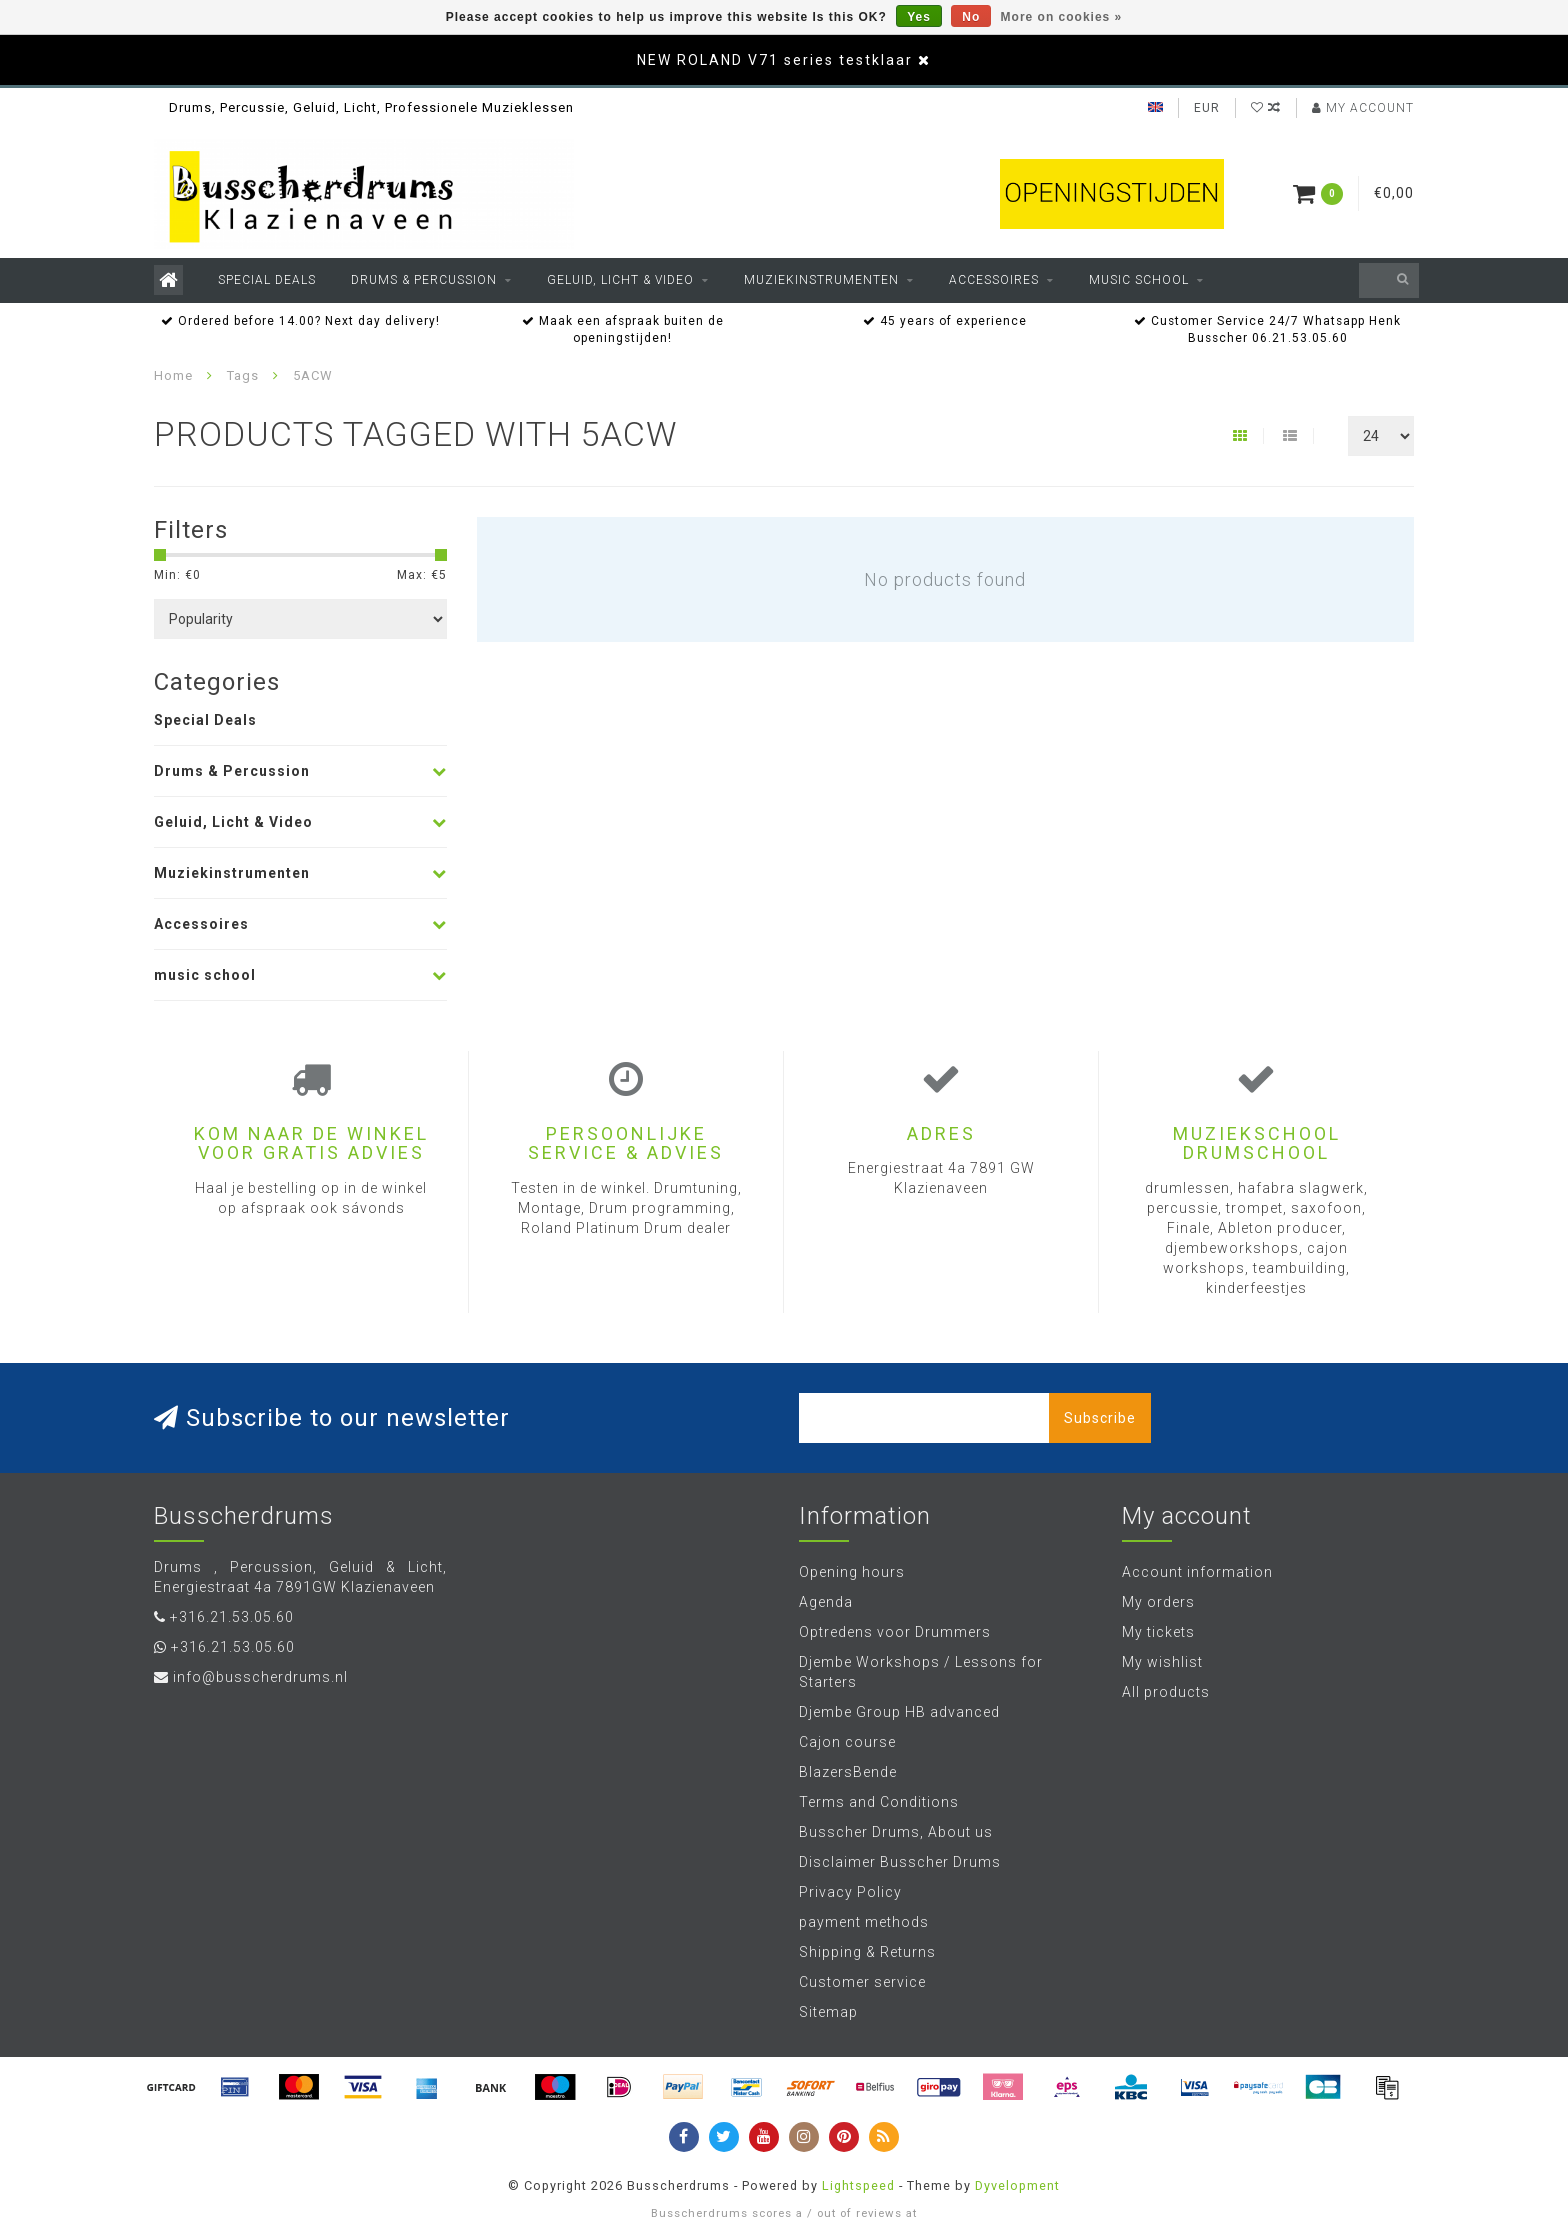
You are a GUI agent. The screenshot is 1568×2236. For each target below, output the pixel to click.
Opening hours (852, 1572)
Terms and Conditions (879, 1802)
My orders (1158, 1602)
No (971, 17)
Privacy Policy (850, 1892)
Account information (1197, 1572)
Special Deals (267, 280)
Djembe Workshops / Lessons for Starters (921, 1672)
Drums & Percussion (424, 280)
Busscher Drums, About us (896, 1832)
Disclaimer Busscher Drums (900, 1862)
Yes (919, 17)
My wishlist (1162, 1662)
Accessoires (994, 280)
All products (1166, 1692)
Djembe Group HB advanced (899, 1712)
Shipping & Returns (867, 1952)
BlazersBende (848, 1772)
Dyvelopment (1017, 2185)
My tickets (1158, 1632)
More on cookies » (1062, 17)
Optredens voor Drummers (895, 1632)
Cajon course (847, 1742)
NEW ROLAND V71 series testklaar (775, 60)
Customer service (862, 1982)
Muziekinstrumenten (821, 280)
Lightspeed (858, 2185)
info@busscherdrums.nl (260, 1677)
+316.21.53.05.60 (232, 1617)
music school (1139, 280)
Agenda (826, 1602)
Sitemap (828, 2012)
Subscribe (1100, 1418)
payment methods (864, 1922)
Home (173, 375)
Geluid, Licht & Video (620, 280)
